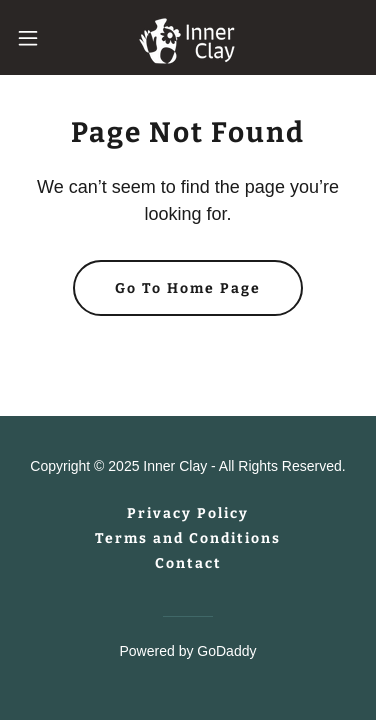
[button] (35, 38)
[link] (188, 37)
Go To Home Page (188, 288)
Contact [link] (188, 563)
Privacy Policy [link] (188, 513)
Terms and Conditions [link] (188, 538)
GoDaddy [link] (226, 651)
